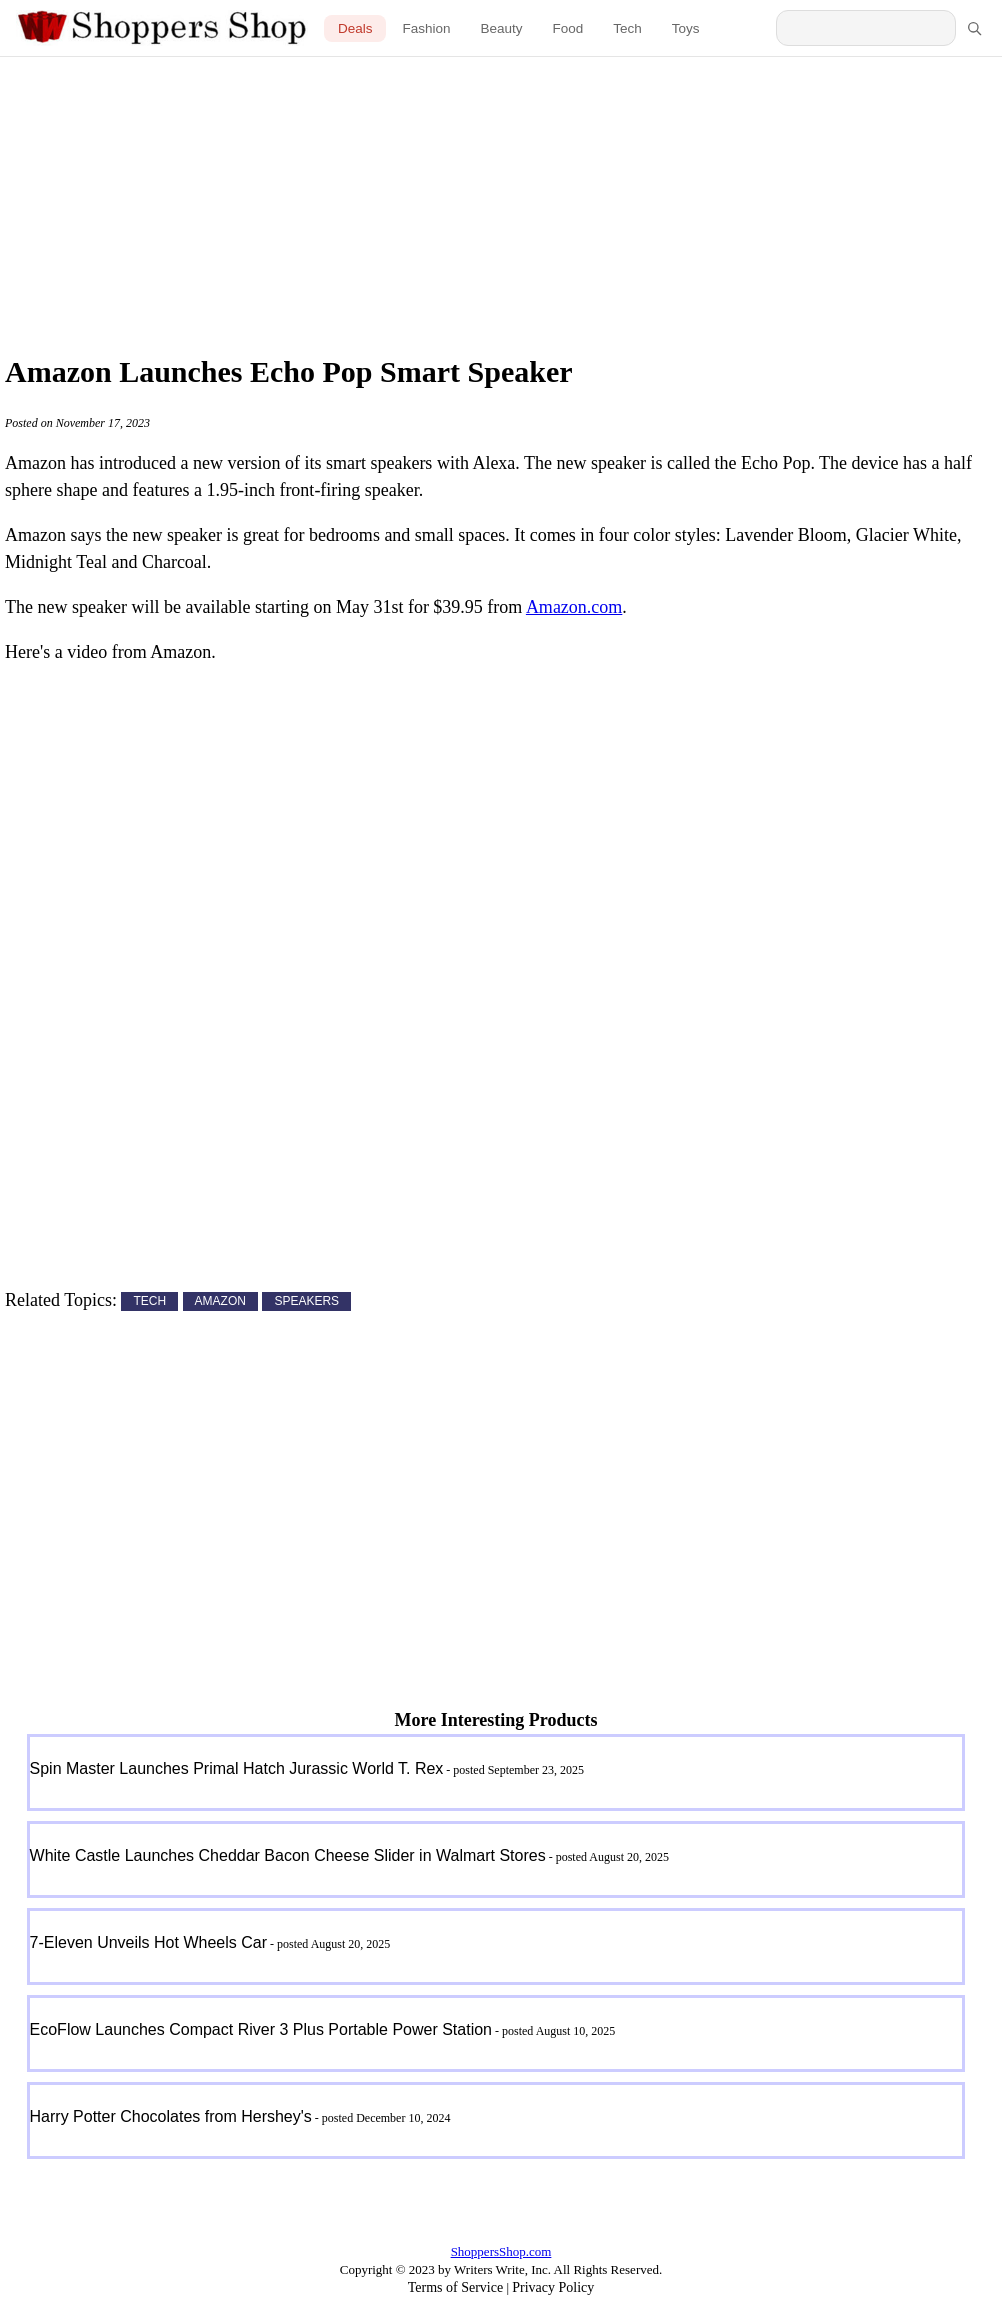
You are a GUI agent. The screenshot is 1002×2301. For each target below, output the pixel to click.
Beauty (501, 28)
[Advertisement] (501, 200)
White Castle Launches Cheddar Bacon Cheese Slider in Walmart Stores (288, 1855)
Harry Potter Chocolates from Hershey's (171, 2116)
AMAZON (220, 1302)
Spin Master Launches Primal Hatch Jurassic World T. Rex (237, 1768)
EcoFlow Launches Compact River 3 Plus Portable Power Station (261, 2029)
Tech (627, 28)
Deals (355, 28)
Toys (686, 28)
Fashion (426, 28)
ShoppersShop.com (501, 2251)
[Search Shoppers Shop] (866, 28)
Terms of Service (455, 2287)
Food (568, 28)
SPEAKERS (306, 1302)
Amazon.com (574, 607)
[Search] (974, 28)
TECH (149, 1302)
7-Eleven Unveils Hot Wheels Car (148, 1942)
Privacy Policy (553, 2287)
